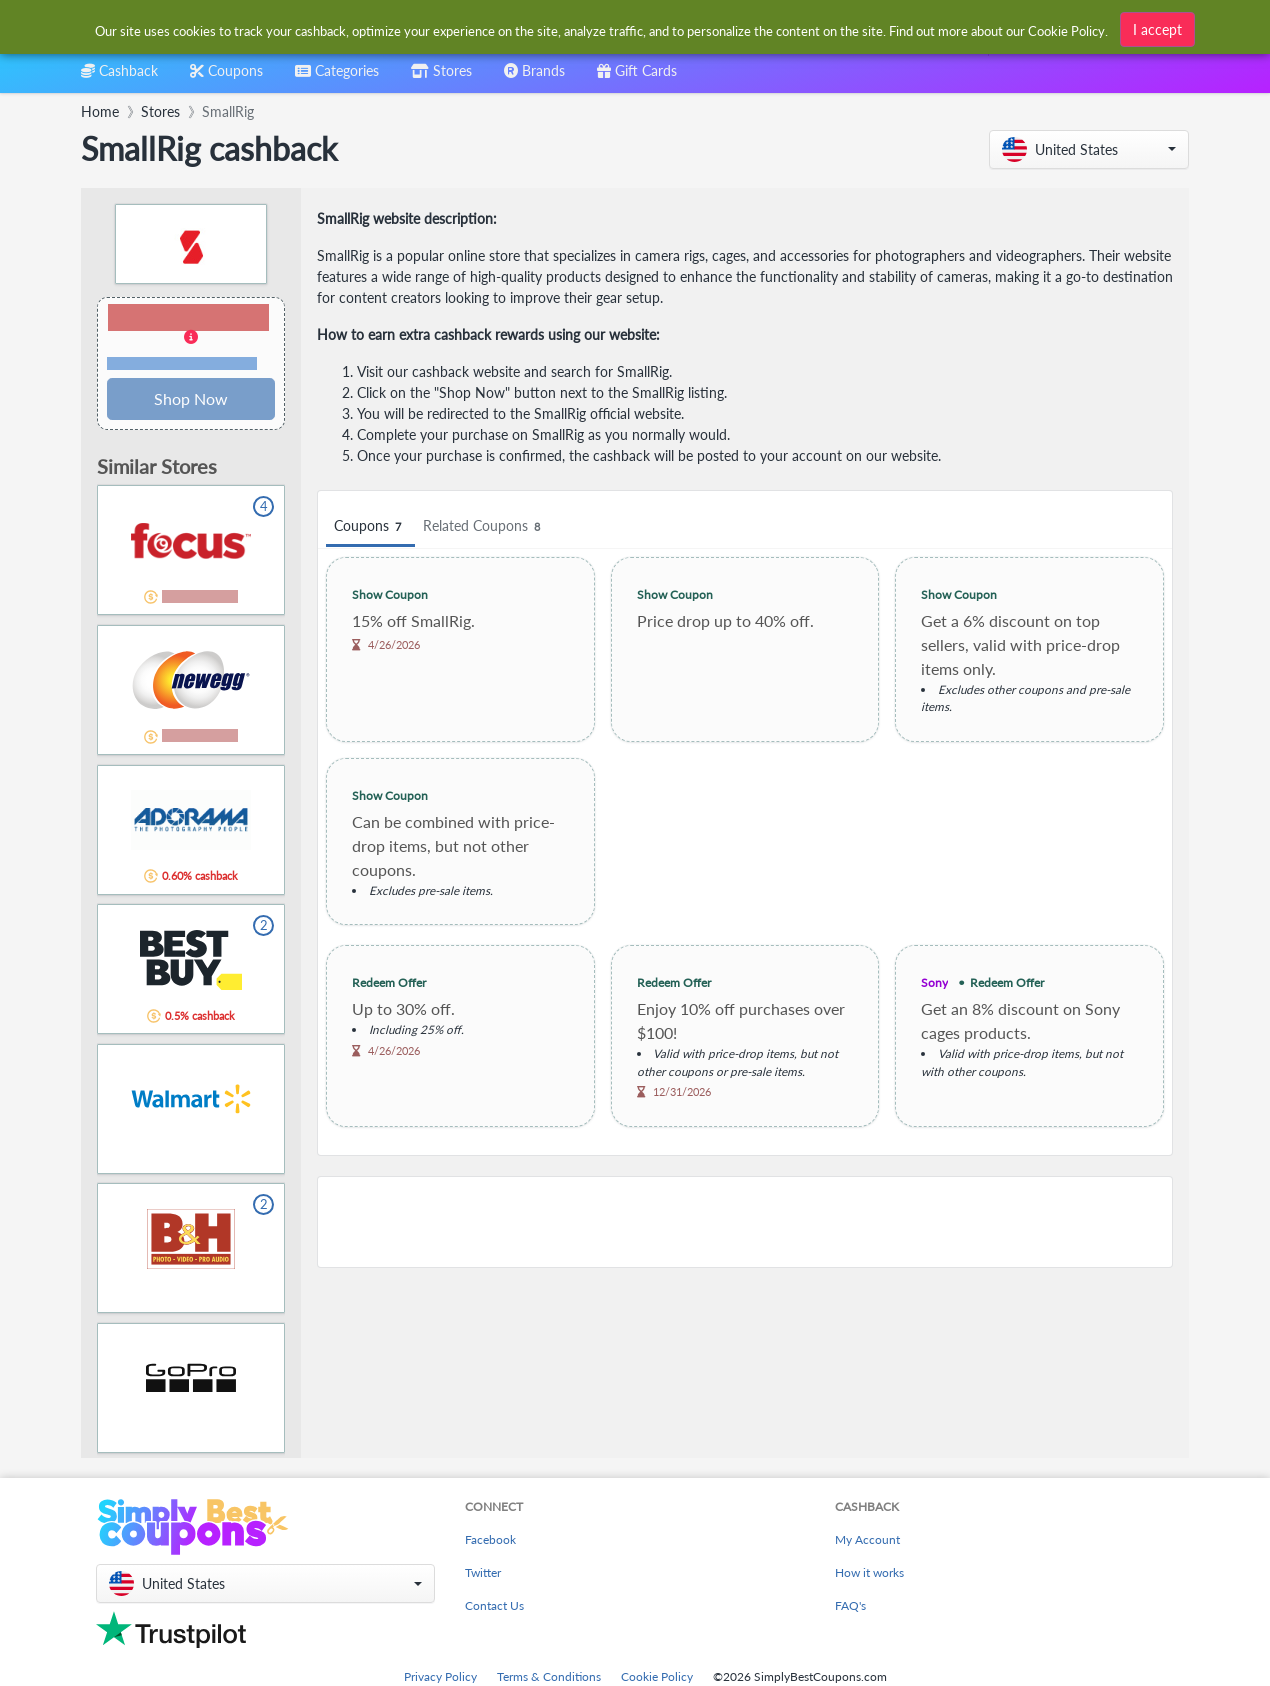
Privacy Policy (440, 1676)
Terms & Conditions (549, 1676)
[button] (1089, 149)
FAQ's (850, 1605)
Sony (934, 982)
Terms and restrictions (182, 363)
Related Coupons (484, 526)
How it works (869, 1572)
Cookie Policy (657, 1676)
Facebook (490, 1539)
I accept (1157, 26)
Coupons (370, 526)
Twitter (483, 1572)
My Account (867, 1539)
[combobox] (337, 77)
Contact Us (494, 1605)
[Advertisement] (745, 1222)
